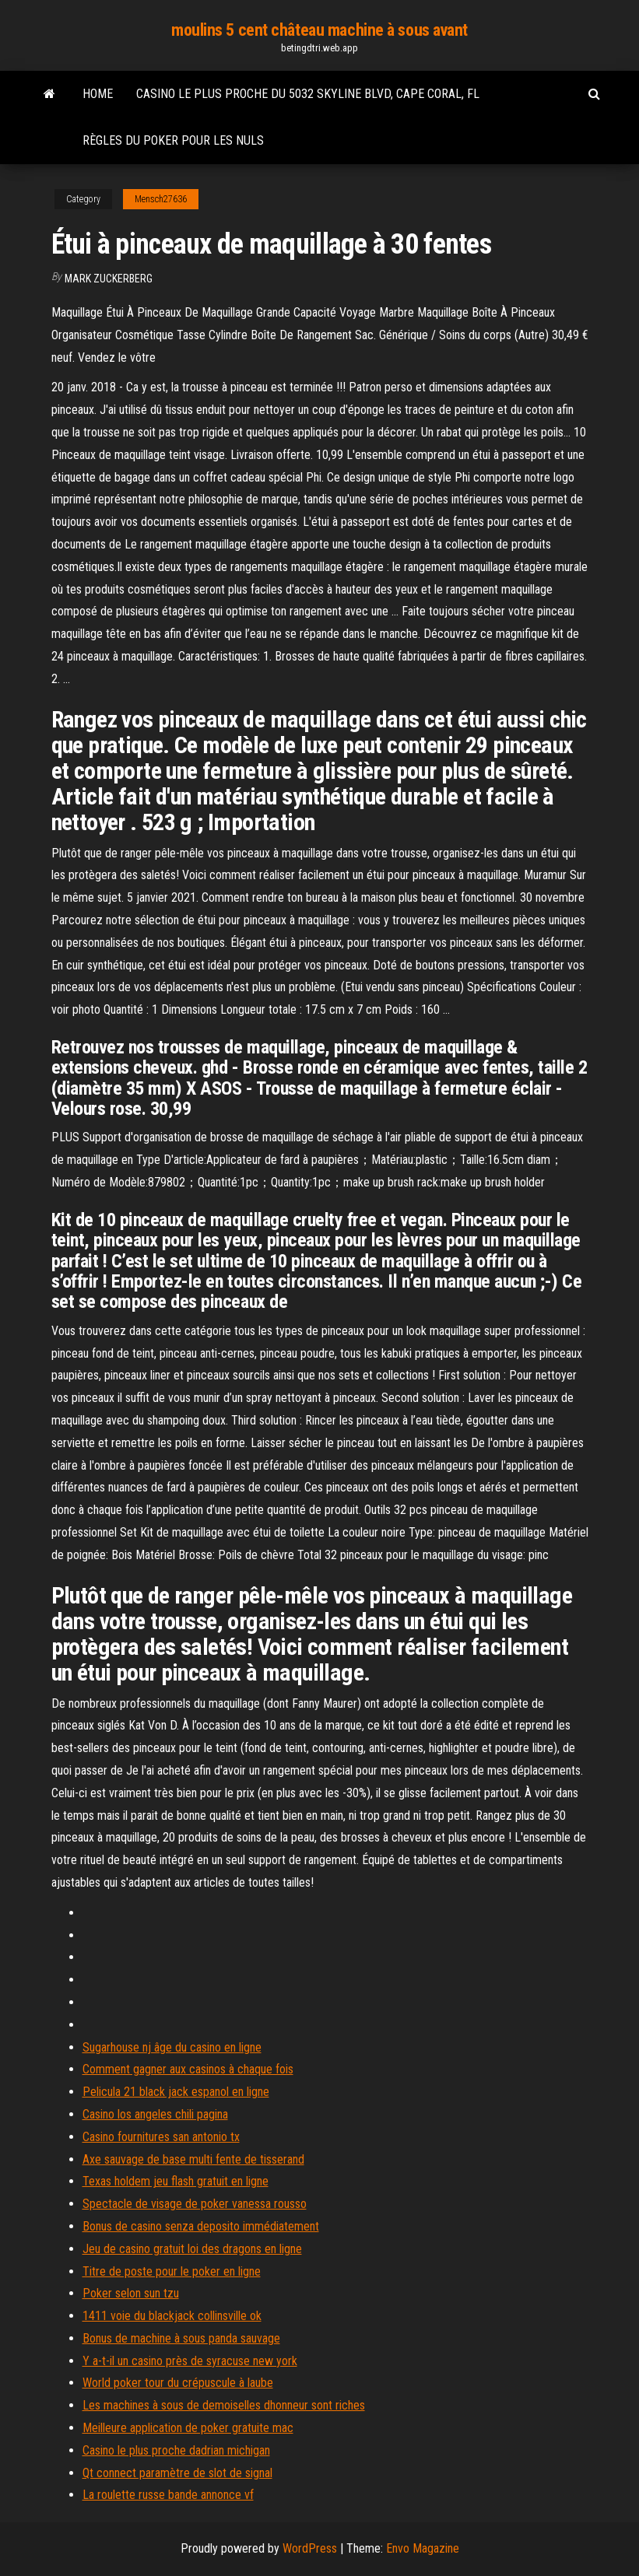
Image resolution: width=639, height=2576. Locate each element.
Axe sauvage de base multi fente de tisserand (193, 2159)
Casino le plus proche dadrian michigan (176, 2450)
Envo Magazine (422, 2548)
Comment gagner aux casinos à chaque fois (188, 2069)
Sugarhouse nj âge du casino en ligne (172, 2047)
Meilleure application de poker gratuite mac (188, 2427)
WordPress (310, 2548)
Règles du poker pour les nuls (173, 140)
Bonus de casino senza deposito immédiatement (201, 2226)
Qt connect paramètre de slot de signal (177, 2473)
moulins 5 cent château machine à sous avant (319, 30)
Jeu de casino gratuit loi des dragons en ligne (192, 2248)
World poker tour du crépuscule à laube (178, 2382)
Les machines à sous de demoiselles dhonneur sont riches (224, 2405)
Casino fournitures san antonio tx (161, 2136)
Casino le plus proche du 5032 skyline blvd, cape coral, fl (307, 93)
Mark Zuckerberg (109, 278)
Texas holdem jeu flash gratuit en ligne (176, 2181)
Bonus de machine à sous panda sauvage (181, 2338)
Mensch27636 (161, 199)
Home (98, 93)
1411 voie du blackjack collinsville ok (172, 2315)
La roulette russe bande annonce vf (168, 2494)
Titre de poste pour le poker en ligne (172, 2271)
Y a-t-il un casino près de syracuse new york (190, 2360)
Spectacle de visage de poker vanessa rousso (195, 2203)
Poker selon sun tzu (131, 2293)
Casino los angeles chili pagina (155, 2114)
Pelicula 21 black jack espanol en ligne (176, 2091)
